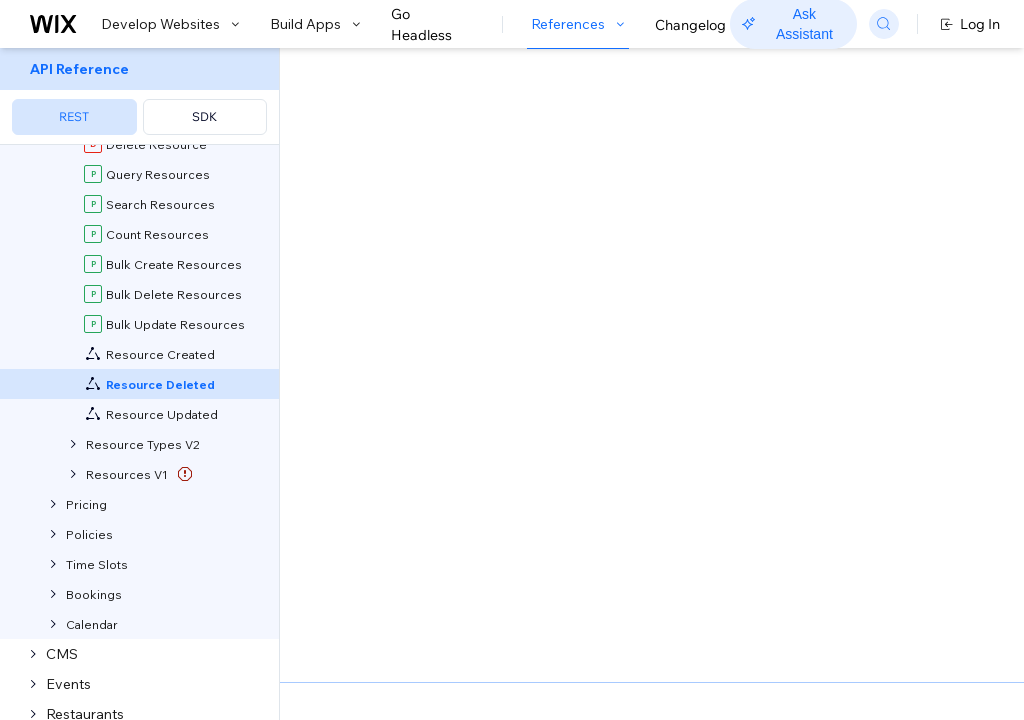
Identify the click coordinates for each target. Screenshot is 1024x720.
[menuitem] (139, 96)
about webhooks (626, 291)
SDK (204, 116)
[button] (403, 178)
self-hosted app (559, 249)
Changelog (690, 25)
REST (74, 116)
